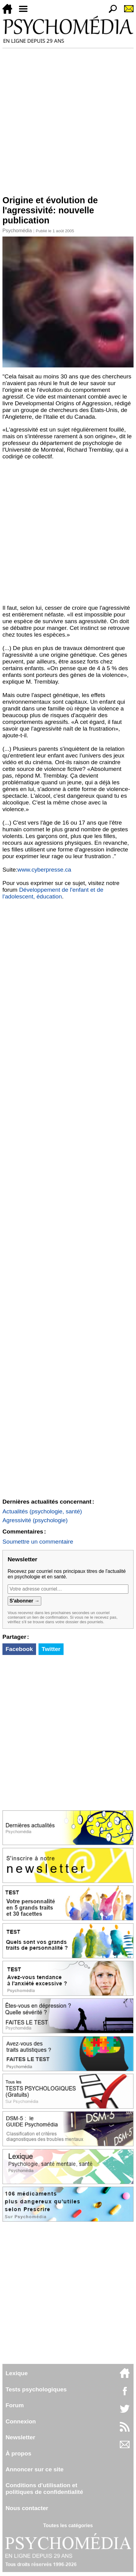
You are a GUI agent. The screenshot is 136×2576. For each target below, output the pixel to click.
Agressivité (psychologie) (35, 1520)
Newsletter (20, 2437)
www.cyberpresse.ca (44, 869)
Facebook (19, 1649)
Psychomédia (17, 230)
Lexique (17, 2373)
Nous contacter (27, 2508)
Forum (15, 2405)
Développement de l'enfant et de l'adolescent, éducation (52, 893)
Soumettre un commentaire (37, 1541)
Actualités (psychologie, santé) (42, 1511)
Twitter (51, 1649)
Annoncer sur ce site (35, 2469)
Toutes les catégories (68, 2525)
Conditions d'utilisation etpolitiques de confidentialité (44, 2488)
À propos (18, 2453)
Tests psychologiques (36, 2389)
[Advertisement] (68, 119)
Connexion (21, 2421)
